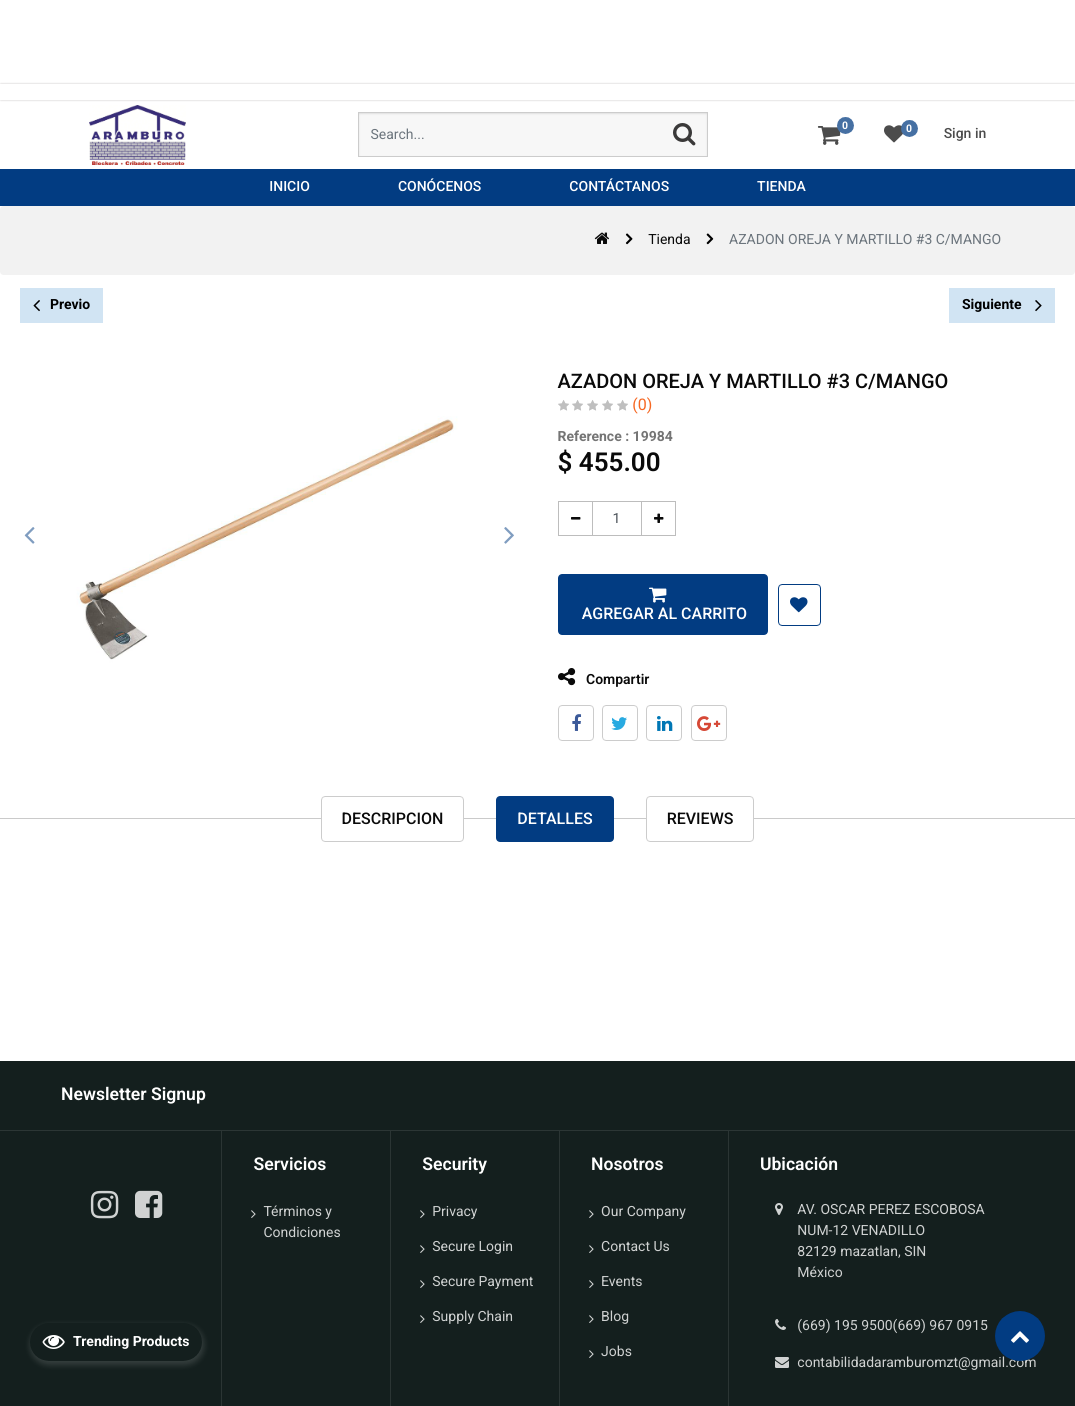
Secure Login (472, 1247)
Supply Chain (472, 1317)
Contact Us (635, 1247)
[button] (789, 605)
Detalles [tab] (554, 819)
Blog (615, 1317)
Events (621, 1282)
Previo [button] (61, 305)
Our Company (643, 1212)
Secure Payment (482, 1282)
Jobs (616, 1352)
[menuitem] (289, 187)
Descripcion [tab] (393, 819)
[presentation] (30, 536)
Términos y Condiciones (301, 1222)
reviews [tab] (700, 819)
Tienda (669, 240)
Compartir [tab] (594, 677)
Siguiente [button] (1002, 305)
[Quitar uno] (565, 518)
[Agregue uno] (648, 518)
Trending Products (116, 1341)
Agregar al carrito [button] (652, 613)
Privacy (454, 1212)
